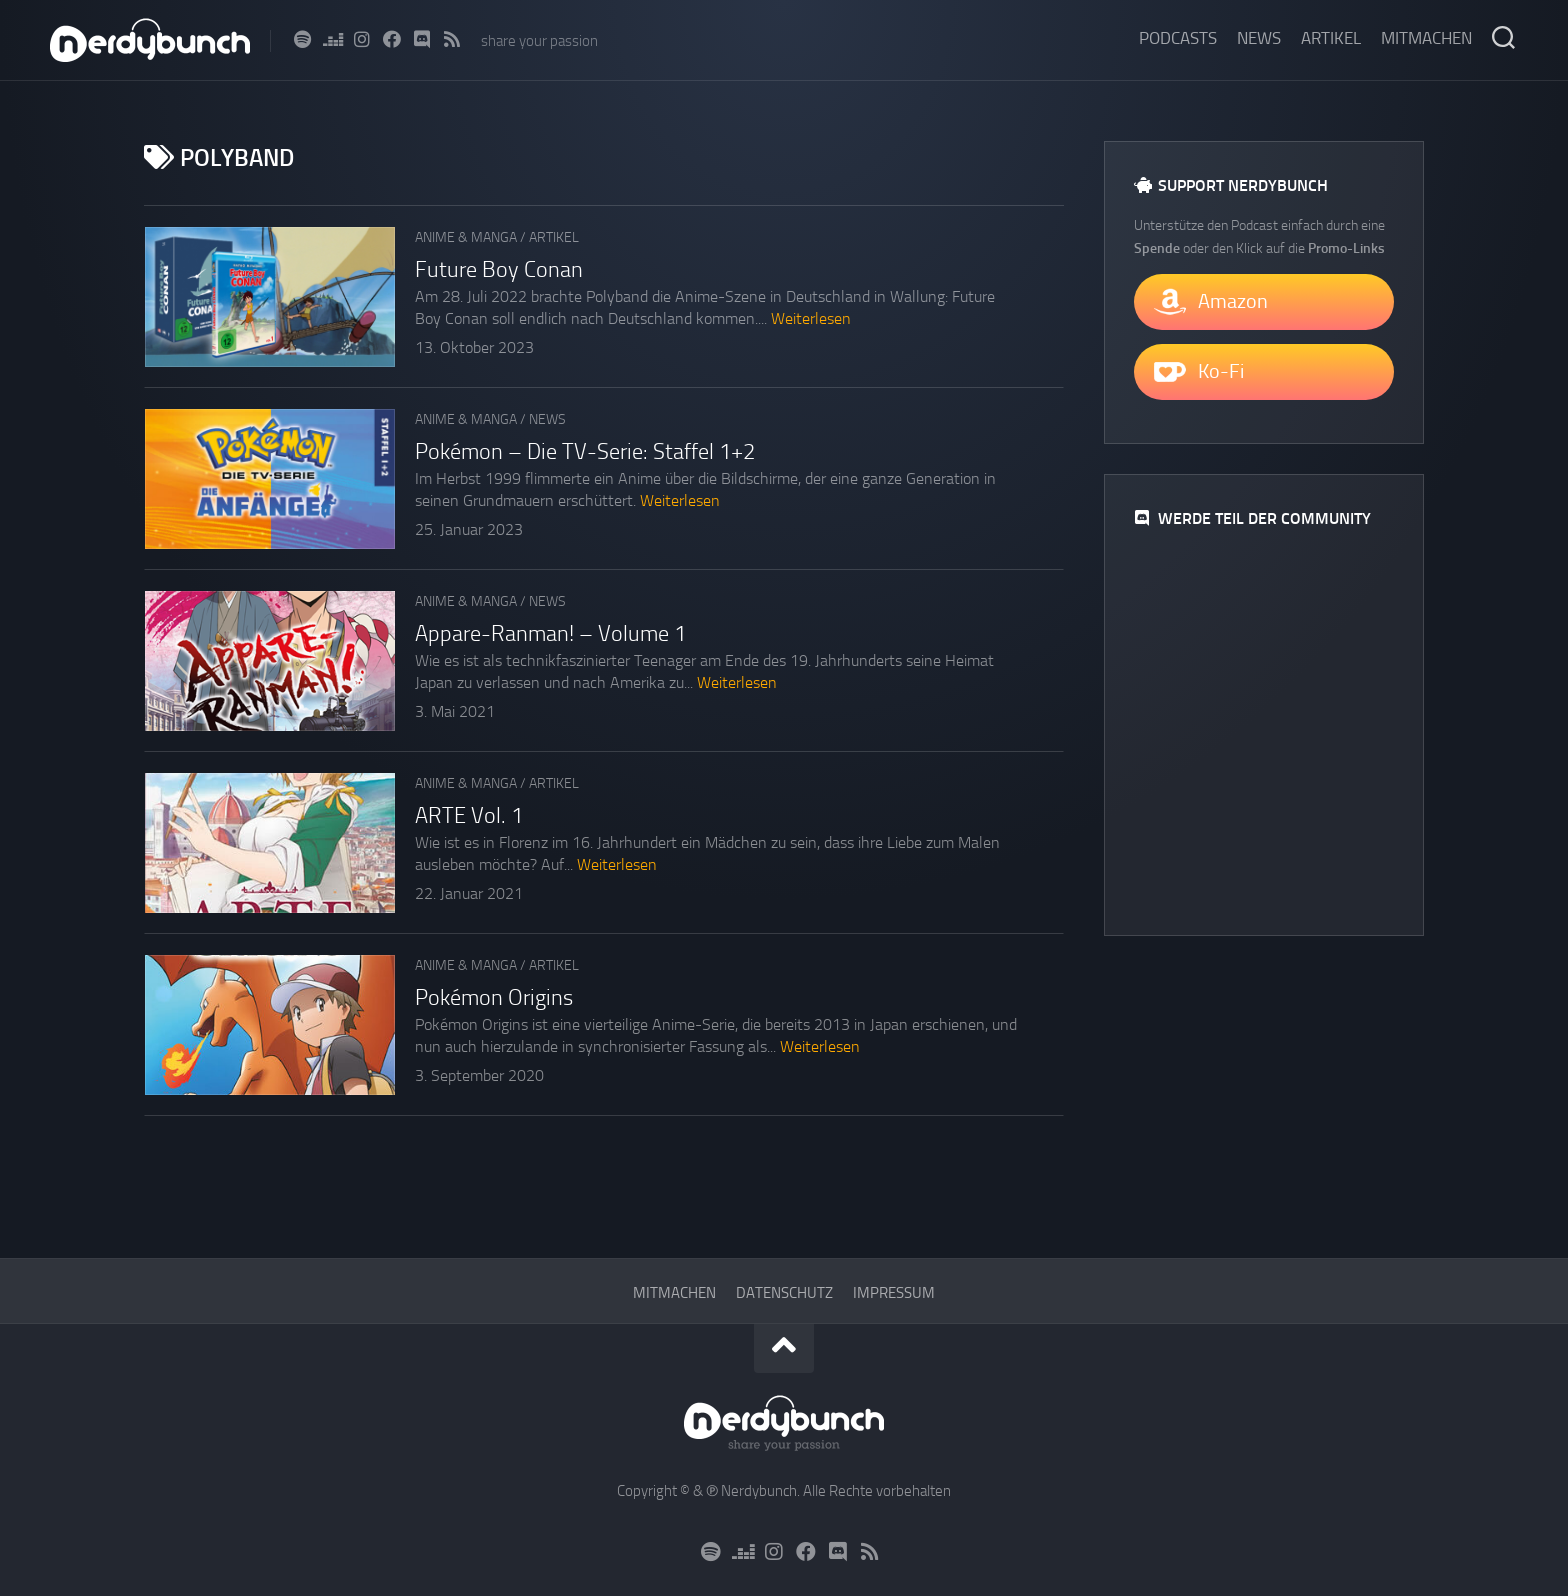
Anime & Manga (466, 237)
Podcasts (1178, 38)
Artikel (1331, 38)
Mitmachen (1426, 38)
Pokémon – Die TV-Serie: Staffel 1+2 (585, 452)
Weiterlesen (811, 318)
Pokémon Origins (494, 998)
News (1259, 38)
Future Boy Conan (499, 270)
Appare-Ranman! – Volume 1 (550, 634)
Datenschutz (784, 1293)
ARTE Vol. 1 (469, 816)
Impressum (894, 1293)
